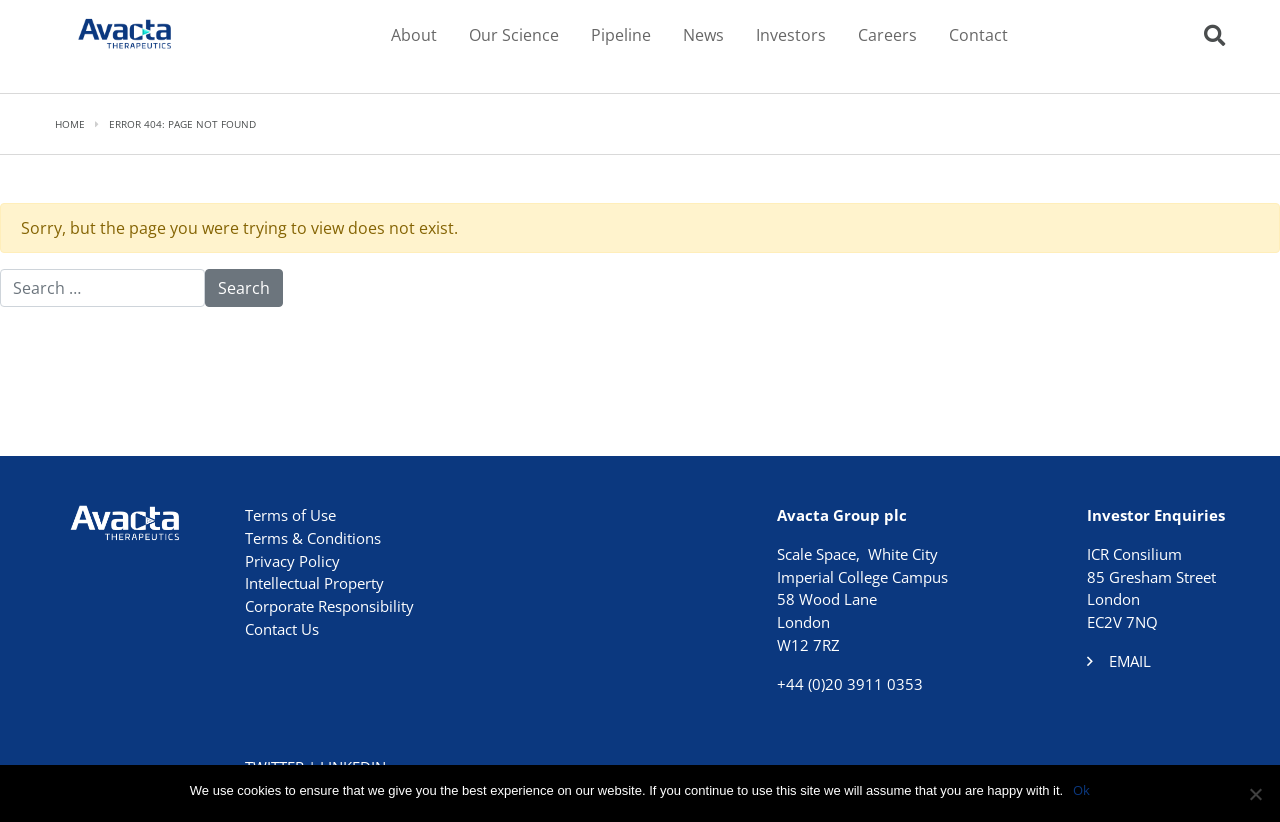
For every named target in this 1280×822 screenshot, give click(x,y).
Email (1130, 661)
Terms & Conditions (313, 538)
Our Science (514, 35)
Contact (978, 35)
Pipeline (621, 35)
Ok (1081, 790)
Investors (791, 35)
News (703, 35)
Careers (887, 35)
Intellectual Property (314, 583)
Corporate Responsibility (329, 606)
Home (70, 124)
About (414, 35)
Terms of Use (290, 515)
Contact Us (282, 629)
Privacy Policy (292, 561)
